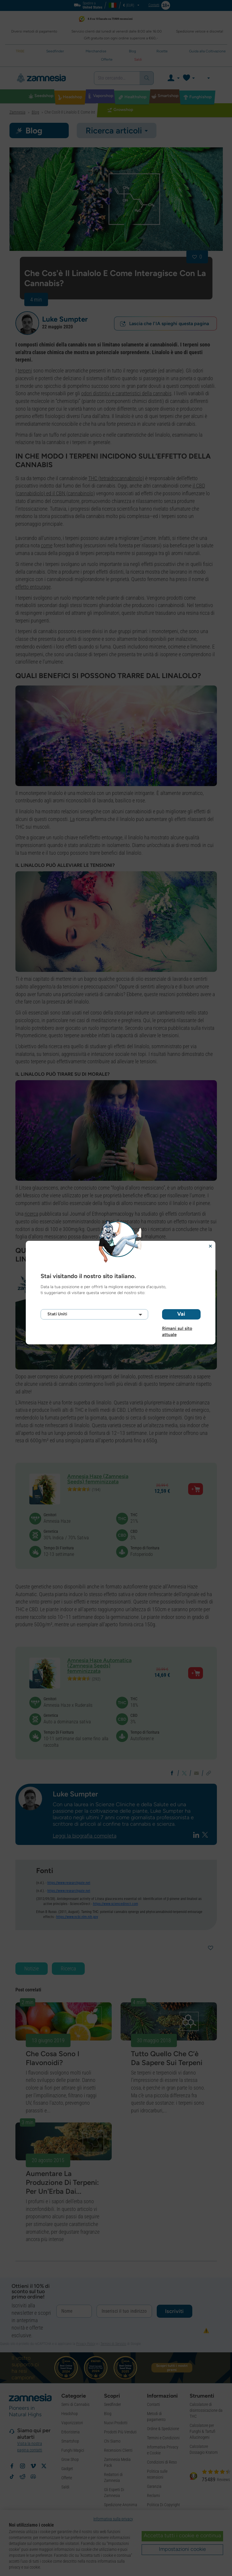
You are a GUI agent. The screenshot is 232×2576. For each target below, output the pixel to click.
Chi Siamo (112, 2441)
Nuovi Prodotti (115, 2422)
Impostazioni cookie (182, 2549)
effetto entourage (33, 587)
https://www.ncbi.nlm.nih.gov (77, 1917)
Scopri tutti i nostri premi (172, 2368)
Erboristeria (70, 2432)
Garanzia (154, 2486)
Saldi (65, 2487)
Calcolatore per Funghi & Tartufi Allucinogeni (202, 2431)
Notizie (31, 1968)
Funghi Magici (72, 2450)
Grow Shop (70, 2459)
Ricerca (68, 1968)
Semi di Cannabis (75, 2404)
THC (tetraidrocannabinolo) (116, 478)
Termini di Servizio (113, 2344)
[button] (27, 323)
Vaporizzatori (72, 2422)
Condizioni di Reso (162, 2462)
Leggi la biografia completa (84, 1836)
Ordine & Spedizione (163, 2428)
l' (141, 538)
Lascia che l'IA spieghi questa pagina (164, 323)
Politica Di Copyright (163, 2504)
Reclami (153, 2495)
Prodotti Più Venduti (120, 2432)
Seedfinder (112, 2404)
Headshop (69, 2413)
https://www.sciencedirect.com (115, 1904)
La (72, 819)
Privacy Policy (85, 2344)
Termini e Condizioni (163, 2437)
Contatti (153, 2404)
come (46, 545)
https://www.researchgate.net (68, 1883)
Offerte (66, 2477)
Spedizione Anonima (120, 2504)
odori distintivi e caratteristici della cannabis (126, 393)
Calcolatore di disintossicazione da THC (206, 2410)
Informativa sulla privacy (113, 2519)
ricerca (31, 1214)
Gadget (67, 2468)
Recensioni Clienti (118, 2450)
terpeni (25, 370)
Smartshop (70, 2441)
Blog (107, 2413)
